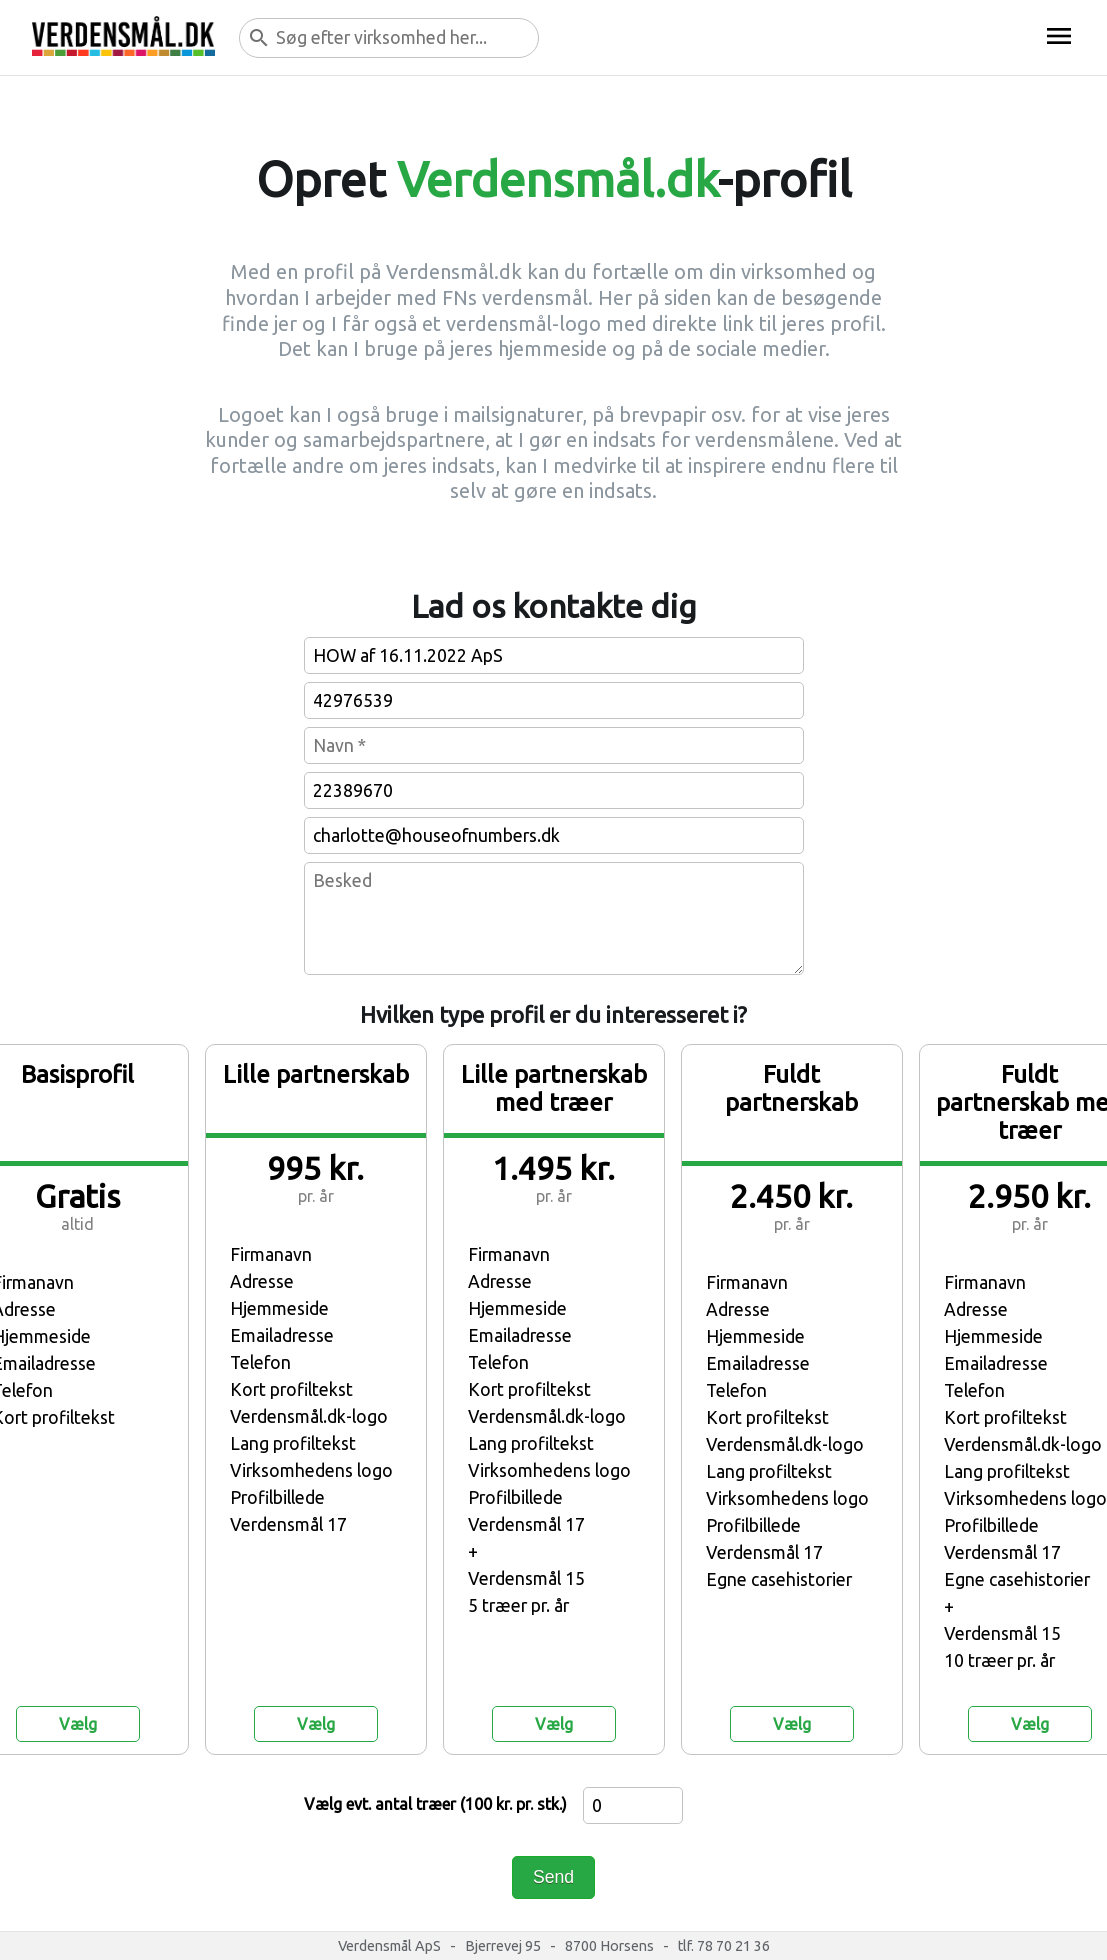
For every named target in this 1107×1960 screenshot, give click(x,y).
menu (1059, 36)
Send (553, 1877)
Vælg (78, 1724)
